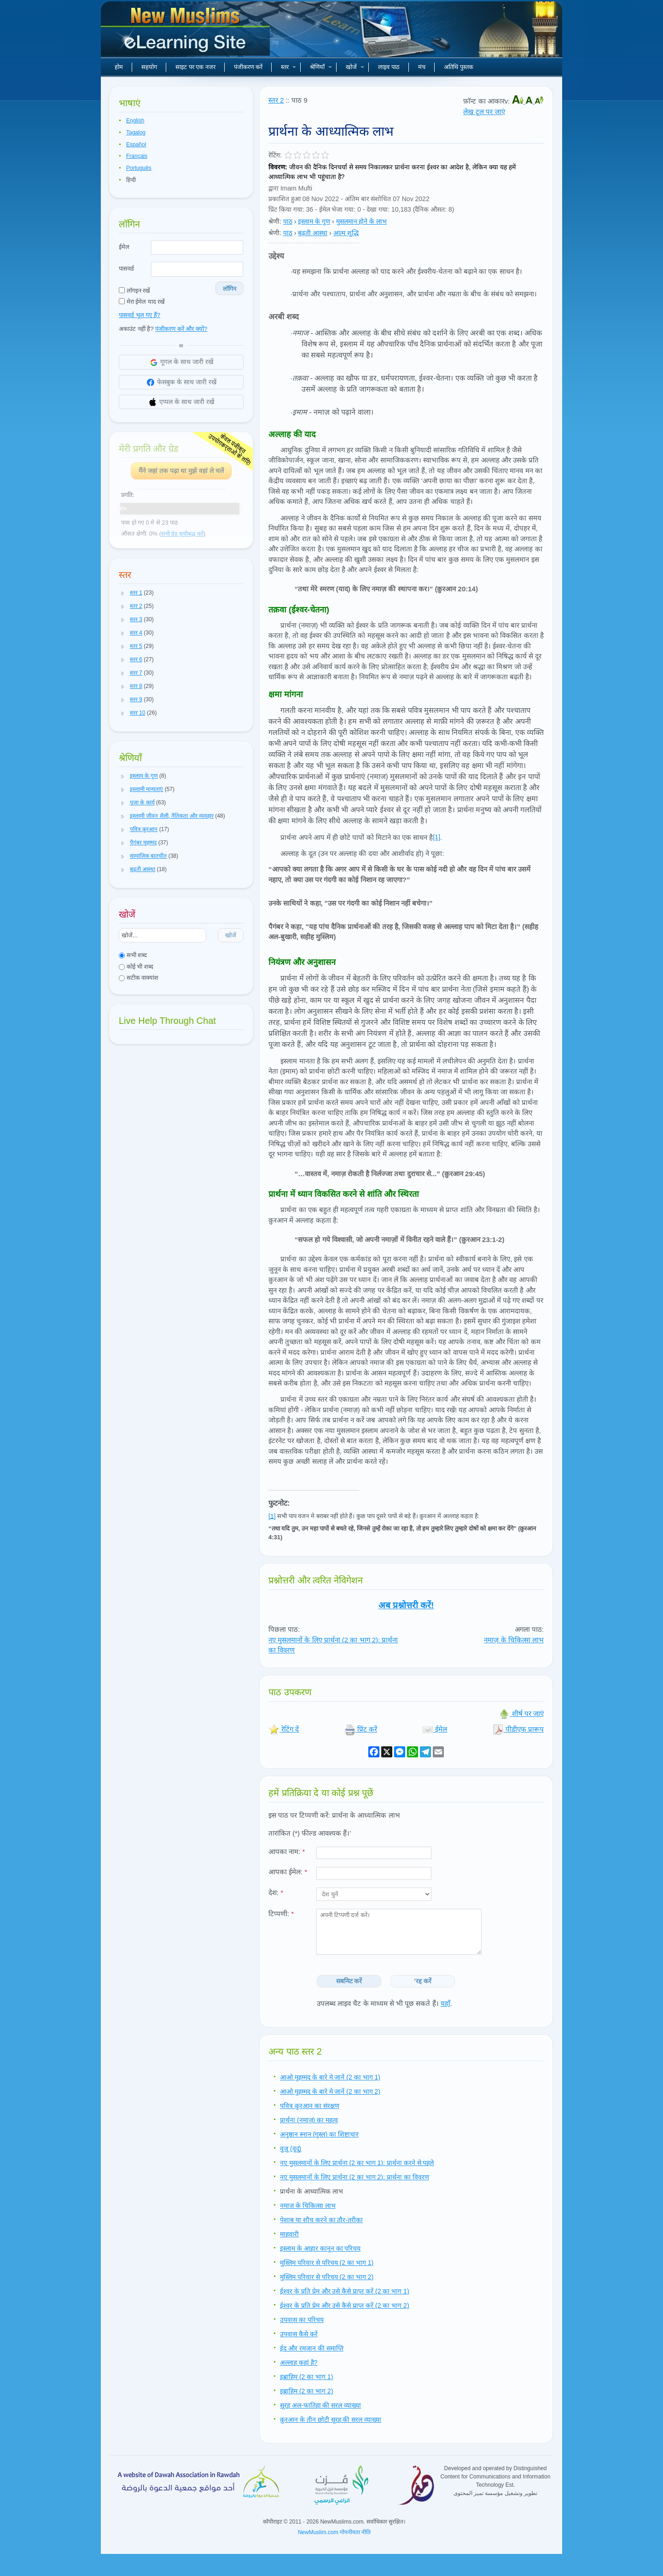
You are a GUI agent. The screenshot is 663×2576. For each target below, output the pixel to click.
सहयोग (149, 67)
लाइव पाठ (389, 67)
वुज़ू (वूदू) (290, 2148)
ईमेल (124, 246)
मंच (421, 67)
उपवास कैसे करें (299, 2334)
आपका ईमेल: (287, 1872)
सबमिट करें (349, 1981)
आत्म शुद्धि (346, 233)
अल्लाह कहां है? (299, 2362)
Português (138, 168)
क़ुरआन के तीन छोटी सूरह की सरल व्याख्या (330, 2419)
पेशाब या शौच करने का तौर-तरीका (321, 2220)
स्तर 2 (276, 100)
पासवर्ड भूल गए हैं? (139, 315)
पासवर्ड (126, 268)
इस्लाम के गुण (314, 221)
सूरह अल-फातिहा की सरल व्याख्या (320, 2405)
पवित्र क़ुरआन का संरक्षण (309, 2105)
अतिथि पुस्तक (458, 67)
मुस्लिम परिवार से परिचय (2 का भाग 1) (326, 2262)
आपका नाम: (286, 1851)
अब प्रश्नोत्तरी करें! (406, 1605)
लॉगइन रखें (134, 290)
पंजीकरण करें (248, 67)
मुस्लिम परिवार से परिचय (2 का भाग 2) (326, 2277)
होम (119, 67)
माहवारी (289, 2234)
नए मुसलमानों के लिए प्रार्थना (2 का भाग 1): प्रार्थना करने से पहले (357, 2162)
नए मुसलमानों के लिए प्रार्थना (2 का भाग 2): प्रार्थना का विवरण (354, 2177)
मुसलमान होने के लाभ (361, 221)
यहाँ (445, 2003)
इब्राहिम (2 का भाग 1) (306, 2376)
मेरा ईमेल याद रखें (142, 301)
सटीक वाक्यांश (138, 977)
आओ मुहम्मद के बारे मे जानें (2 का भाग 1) (330, 2077)
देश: (275, 1892)
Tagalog (135, 132)
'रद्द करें (422, 1981)
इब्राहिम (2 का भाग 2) (306, 2391)
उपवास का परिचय (302, 2319)
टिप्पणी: (281, 1914)
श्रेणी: (274, 221)
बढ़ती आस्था (312, 233)
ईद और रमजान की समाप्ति (311, 2348)
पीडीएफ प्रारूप (518, 1729)
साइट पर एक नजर (195, 67)
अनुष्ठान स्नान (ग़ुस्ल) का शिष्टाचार (319, 2134)
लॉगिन (229, 288)
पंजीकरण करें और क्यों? (181, 328)
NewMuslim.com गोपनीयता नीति (334, 2532)
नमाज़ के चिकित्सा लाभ (514, 1640)
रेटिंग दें (283, 1729)
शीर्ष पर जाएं (521, 1713)
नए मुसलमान (186, 32)
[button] (123, 593)
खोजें (355, 67)
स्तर (288, 67)
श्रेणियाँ (321, 67)
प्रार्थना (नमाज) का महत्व (309, 2120)
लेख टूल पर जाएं (484, 112)
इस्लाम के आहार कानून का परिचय (320, 2248)
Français (136, 156)
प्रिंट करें (360, 1729)
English (135, 120)
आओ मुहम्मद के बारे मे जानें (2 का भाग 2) (330, 2091)
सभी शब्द (133, 955)
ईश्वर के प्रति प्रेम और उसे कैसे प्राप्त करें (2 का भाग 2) (344, 2305)
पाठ (287, 221)
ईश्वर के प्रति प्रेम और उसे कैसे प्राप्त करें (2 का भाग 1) (344, 2291)
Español (136, 144)
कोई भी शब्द (136, 966)
